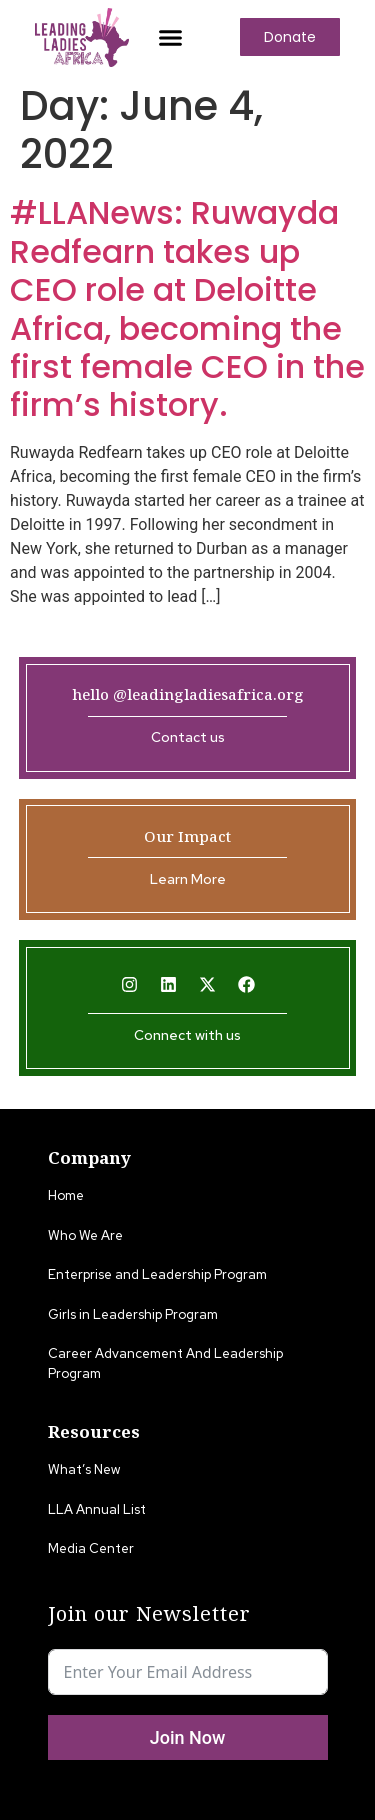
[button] (170, 37)
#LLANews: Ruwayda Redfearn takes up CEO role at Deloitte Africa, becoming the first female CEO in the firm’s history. (187, 308)
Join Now (188, 1737)
